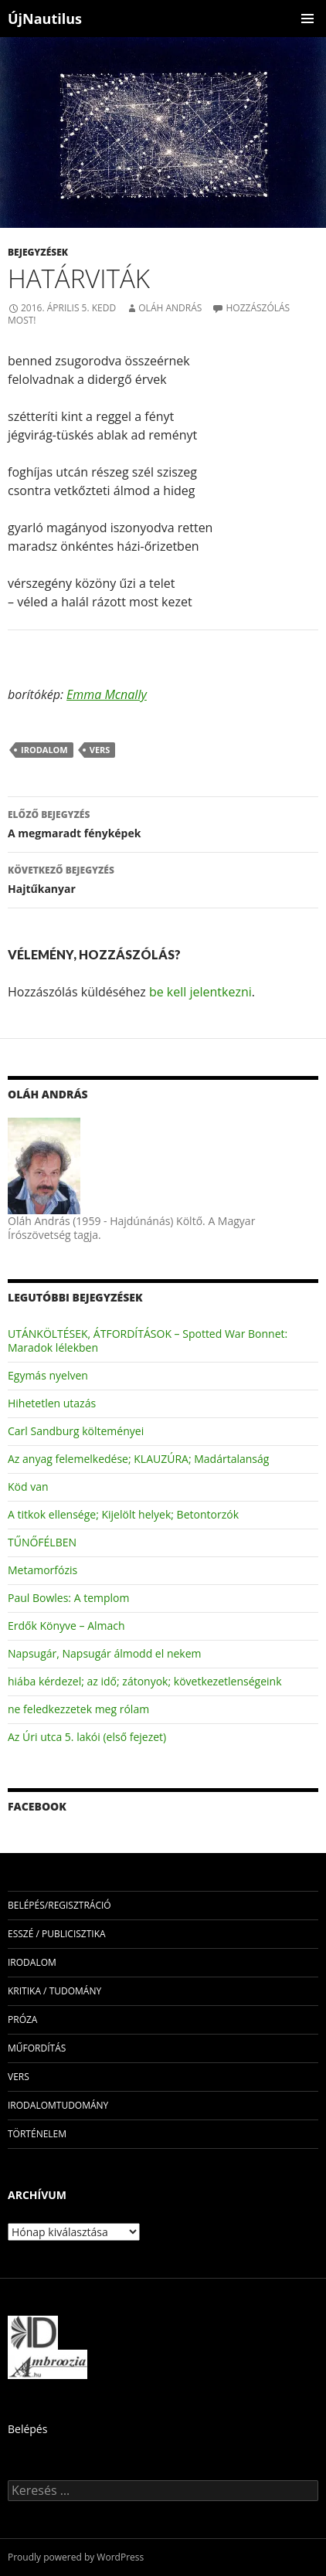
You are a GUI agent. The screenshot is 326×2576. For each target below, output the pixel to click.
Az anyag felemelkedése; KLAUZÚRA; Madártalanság (138, 1458)
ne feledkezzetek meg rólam (78, 1709)
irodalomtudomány (58, 2105)
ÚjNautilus (45, 18)
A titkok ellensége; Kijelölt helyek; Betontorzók (123, 1514)
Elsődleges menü (307, 18)
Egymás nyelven (48, 1375)
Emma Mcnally (106, 694)
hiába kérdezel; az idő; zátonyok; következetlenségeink (144, 1681)
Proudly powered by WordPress (76, 2557)
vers (100, 749)
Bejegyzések (38, 252)
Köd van (28, 1486)
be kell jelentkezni (200, 991)
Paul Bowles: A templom (68, 1597)
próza (22, 2019)
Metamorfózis (42, 1570)
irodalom (44, 749)
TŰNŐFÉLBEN (42, 1542)
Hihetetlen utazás (52, 1403)
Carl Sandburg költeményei (76, 1431)
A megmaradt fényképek (163, 823)
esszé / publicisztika (57, 1933)
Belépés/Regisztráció (59, 1905)
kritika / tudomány (54, 1990)
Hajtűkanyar (163, 878)
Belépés (27, 2429)
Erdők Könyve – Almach (66, 1625)
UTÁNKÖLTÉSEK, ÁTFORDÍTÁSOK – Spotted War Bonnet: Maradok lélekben (147, 1340)
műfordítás (37, 2048)
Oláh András (170, 307)
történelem (37, 2133)
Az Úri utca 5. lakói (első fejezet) (87, 1736)
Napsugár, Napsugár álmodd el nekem (105, 1653)
